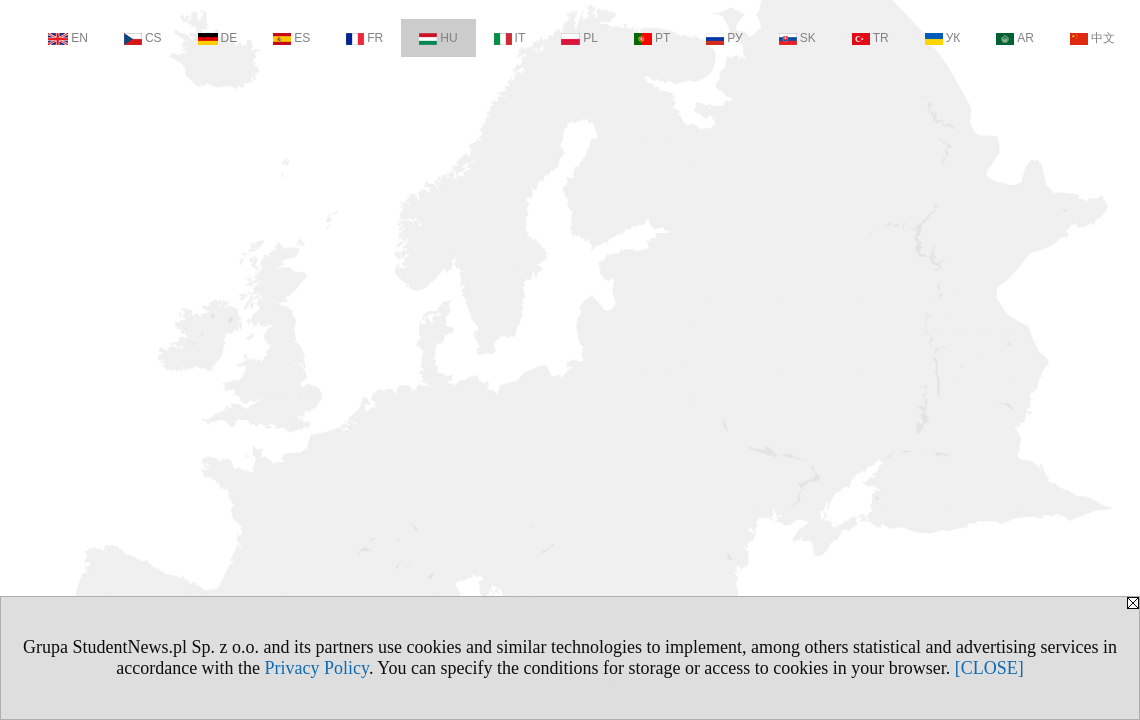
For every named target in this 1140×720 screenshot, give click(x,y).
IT (510, 38)
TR (870, 38)
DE (218, 38)
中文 (1092, 38)
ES (291, 38)
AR (1015, 38)
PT (652, 38)
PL (579, 38)
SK (797, 38)
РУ (724, 38)
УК (943, 38)
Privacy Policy (317, 668)
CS (143, 38)
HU (438, 38)
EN (68, 38)
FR (364, 38)
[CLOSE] (989, 668)
